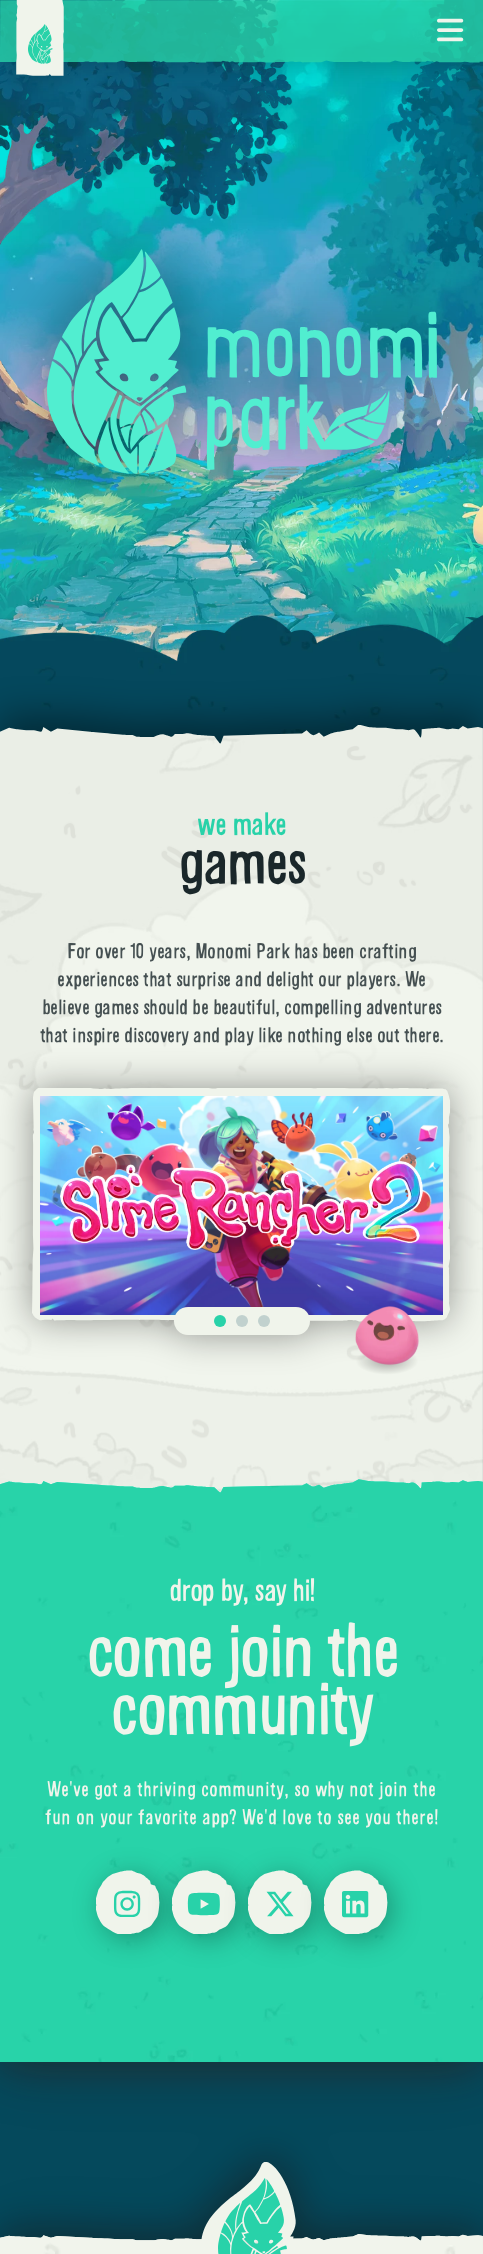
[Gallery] (241, 1206)
